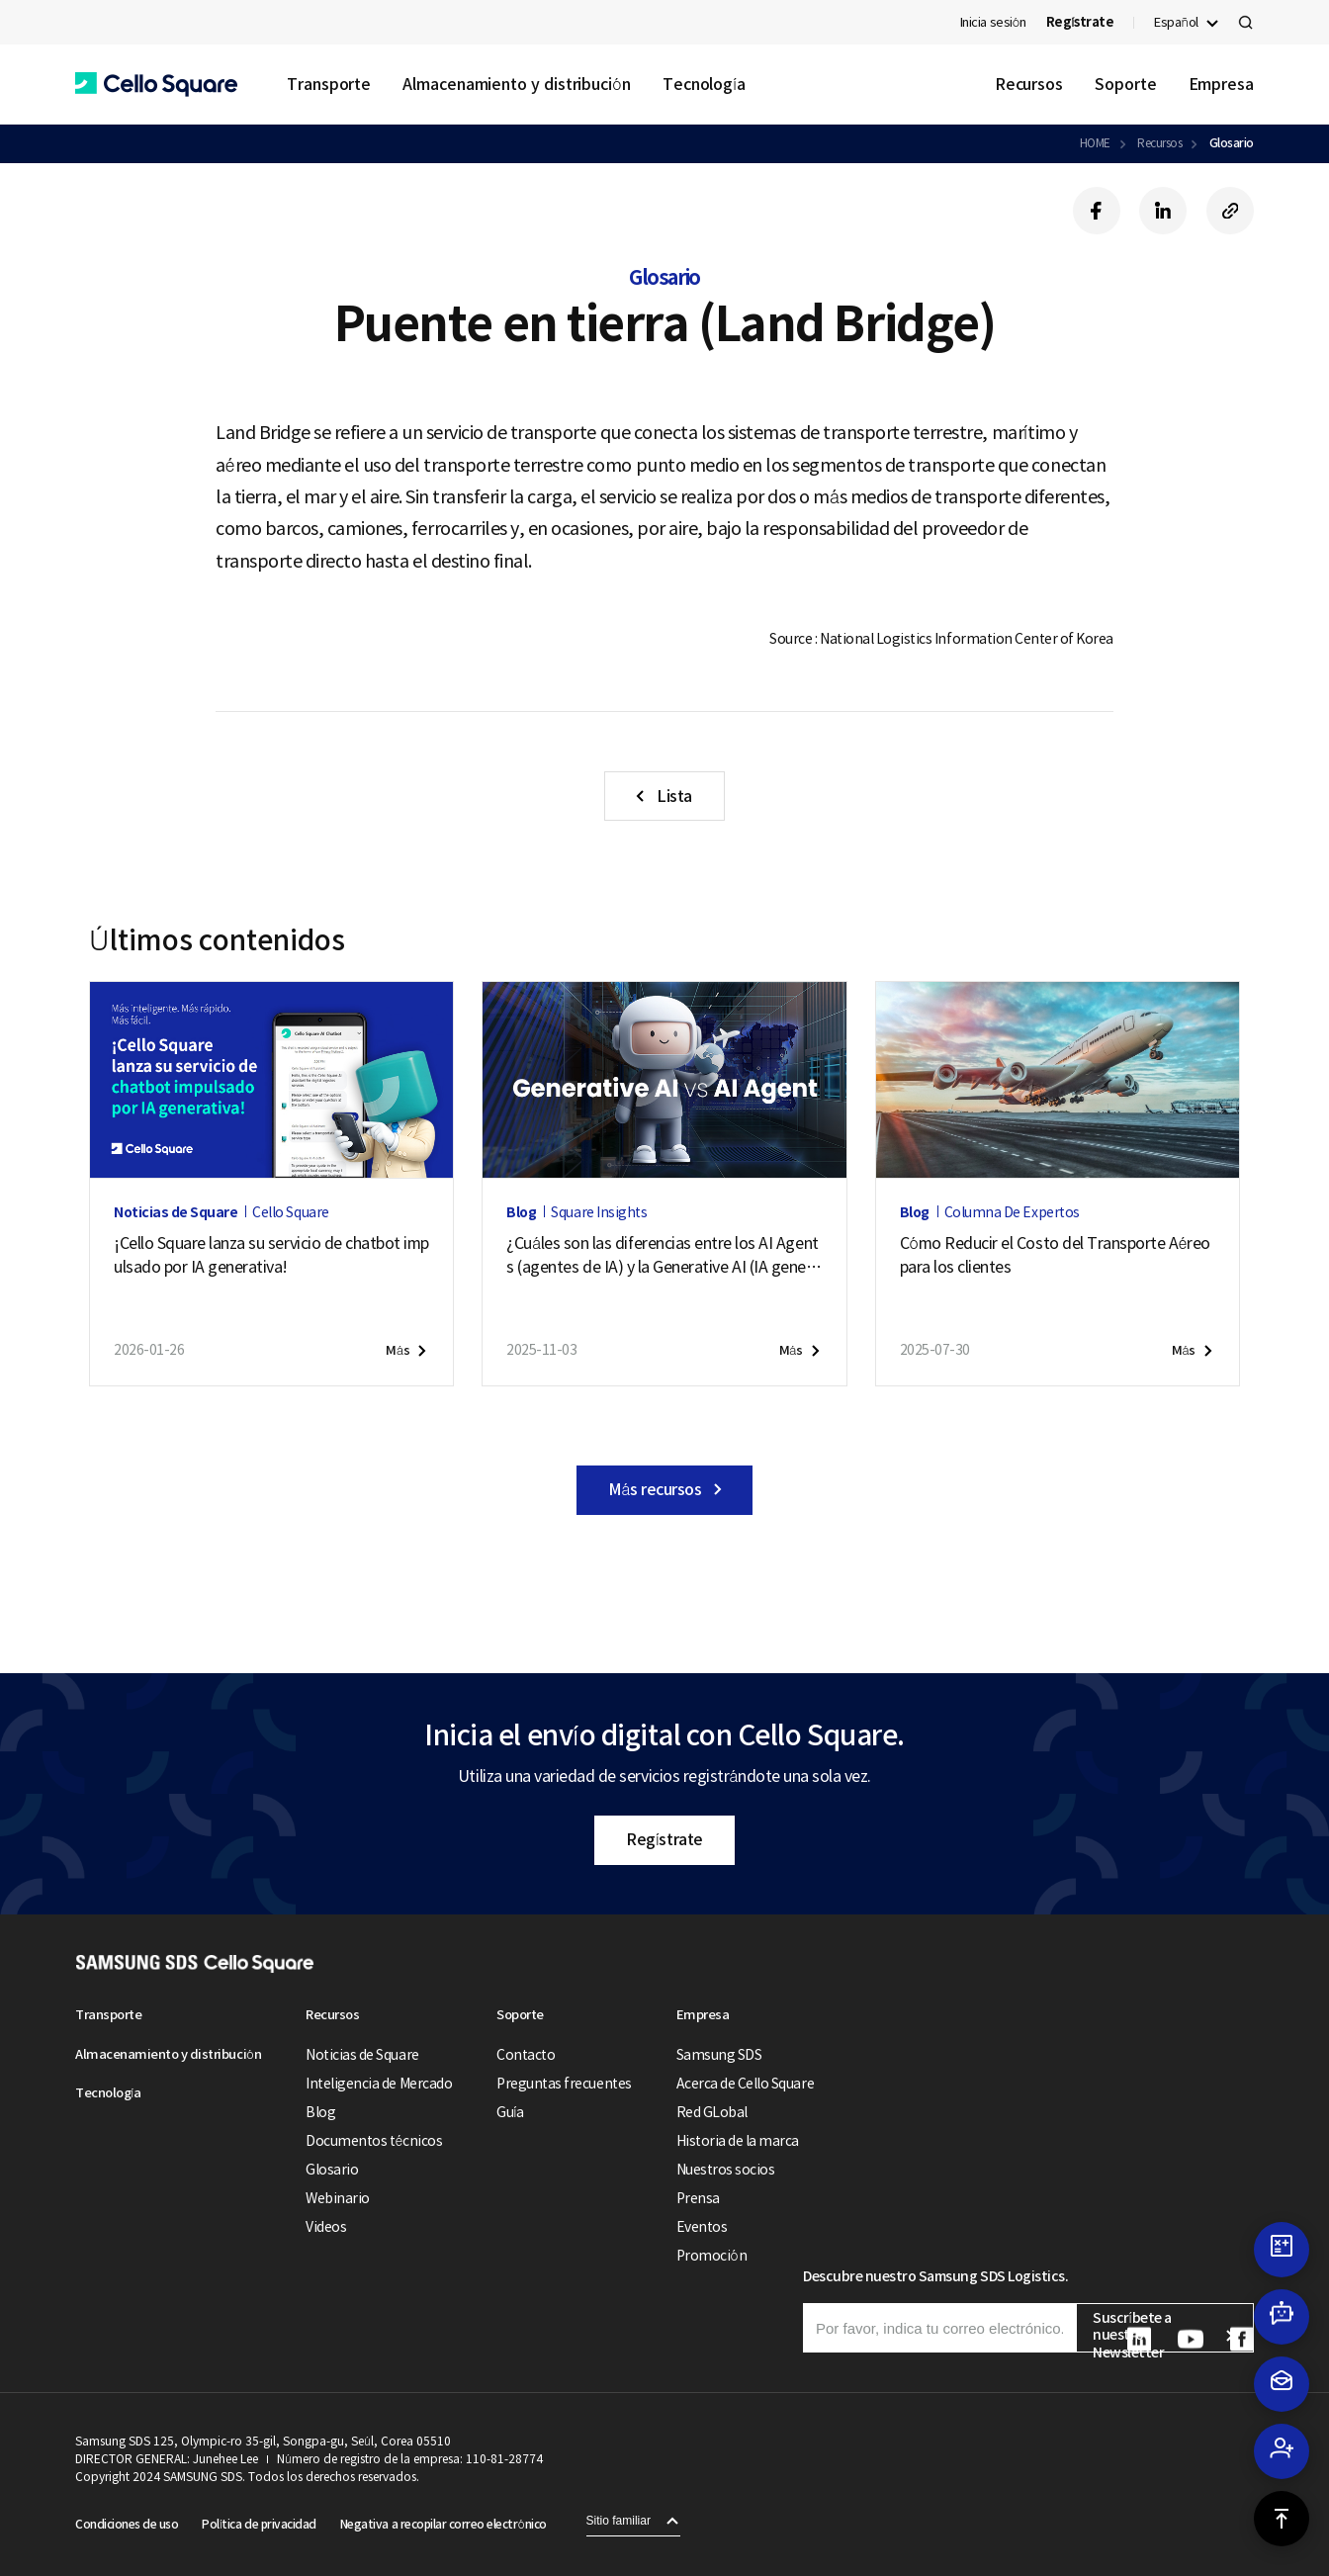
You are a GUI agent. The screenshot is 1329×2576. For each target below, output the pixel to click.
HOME (1095, 142)
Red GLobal (712, 2112)
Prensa (698, 2198)
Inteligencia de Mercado (379, 2083)
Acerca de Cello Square (745, 2083)
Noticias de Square (362, 2055)
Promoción (711, 2256)
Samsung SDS (719, 2055)
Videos (326, 2227)
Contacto (525, 2055)
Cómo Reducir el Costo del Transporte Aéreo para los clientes (1055, 1255)
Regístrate (664, 1839)
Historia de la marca (737, 2141)
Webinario (338, 2198)
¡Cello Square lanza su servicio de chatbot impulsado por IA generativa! (271, 1255)
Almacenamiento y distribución (516, 84)
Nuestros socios (725, 2169)
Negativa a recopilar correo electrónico (443, 2524)
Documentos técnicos (374, 2141)
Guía (510, 2112)
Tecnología (704, 84)
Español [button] (1176, 22)
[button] (156, 84)
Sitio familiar (618, 2521)
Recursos (1029, 84)
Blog (320, 2112)
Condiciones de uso (126, 2524)
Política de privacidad (258, 2524)
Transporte (329, 84)
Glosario (1231, 142)
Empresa (1221, 84)
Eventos (702, 2227)
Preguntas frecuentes (563, 2083)
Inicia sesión (993, 22)
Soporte (1125, 84)
